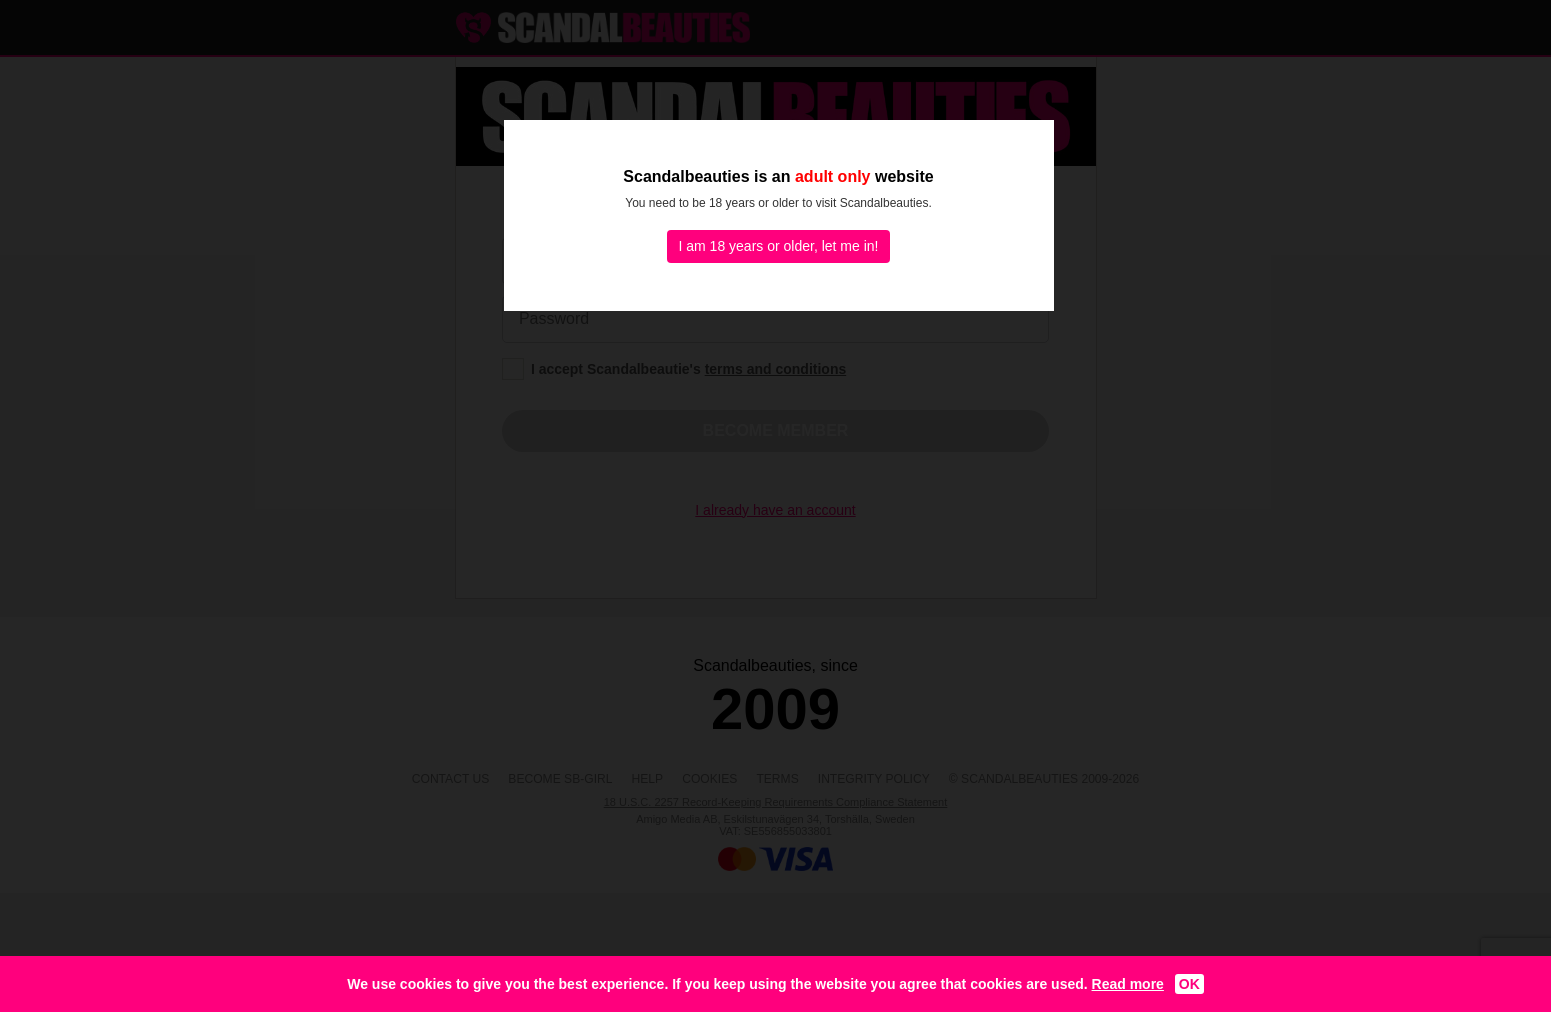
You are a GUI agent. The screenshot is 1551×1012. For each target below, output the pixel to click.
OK (1189, 984)
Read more (1128, 984)
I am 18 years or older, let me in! (779, 246)
